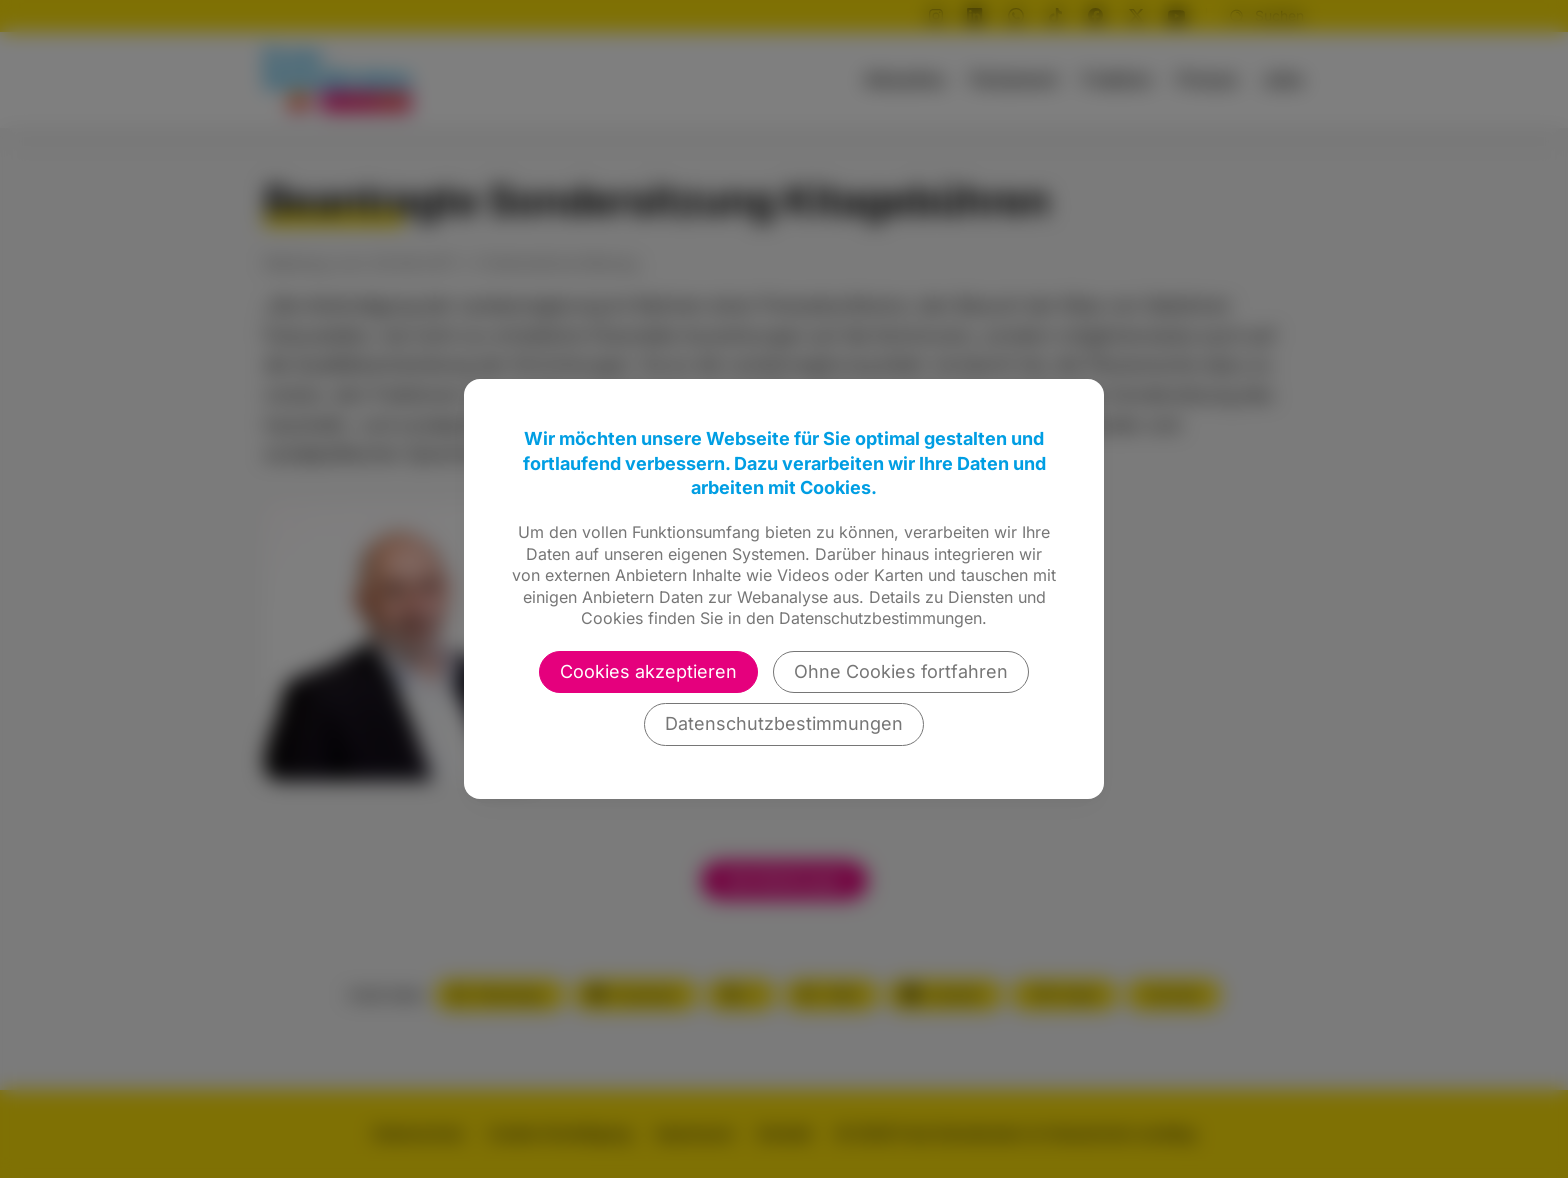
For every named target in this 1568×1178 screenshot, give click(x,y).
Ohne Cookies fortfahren (901, 671)
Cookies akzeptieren (648, 671)
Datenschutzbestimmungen (784, 723)
